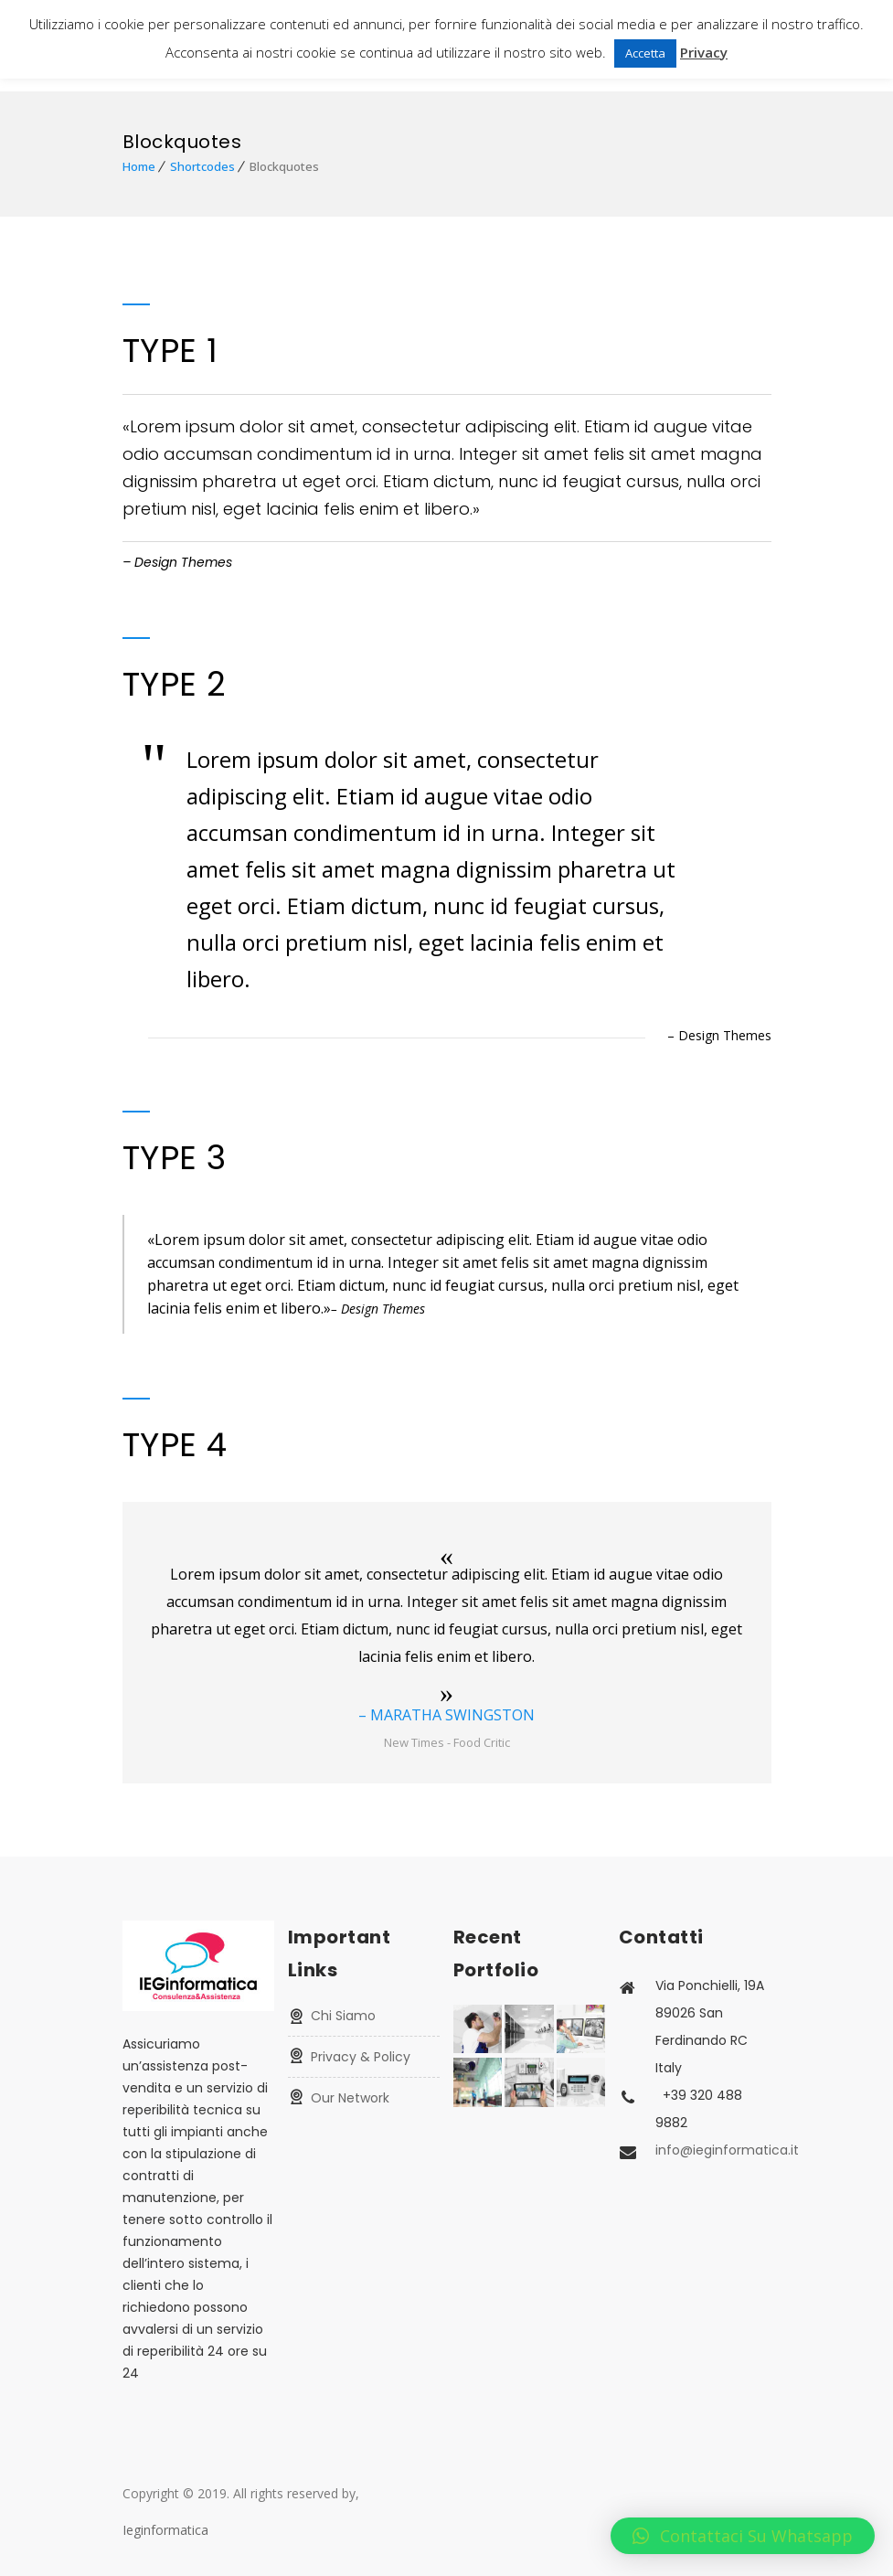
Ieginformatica (165, 2530)
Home (138, 166)
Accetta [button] (645, 53)
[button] (743, 2535)
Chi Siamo (343, 2016)
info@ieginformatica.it (727, 2150)
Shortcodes (202, 166)
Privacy (704, 52)
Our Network (350, 2098)
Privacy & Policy (360, 2057)
